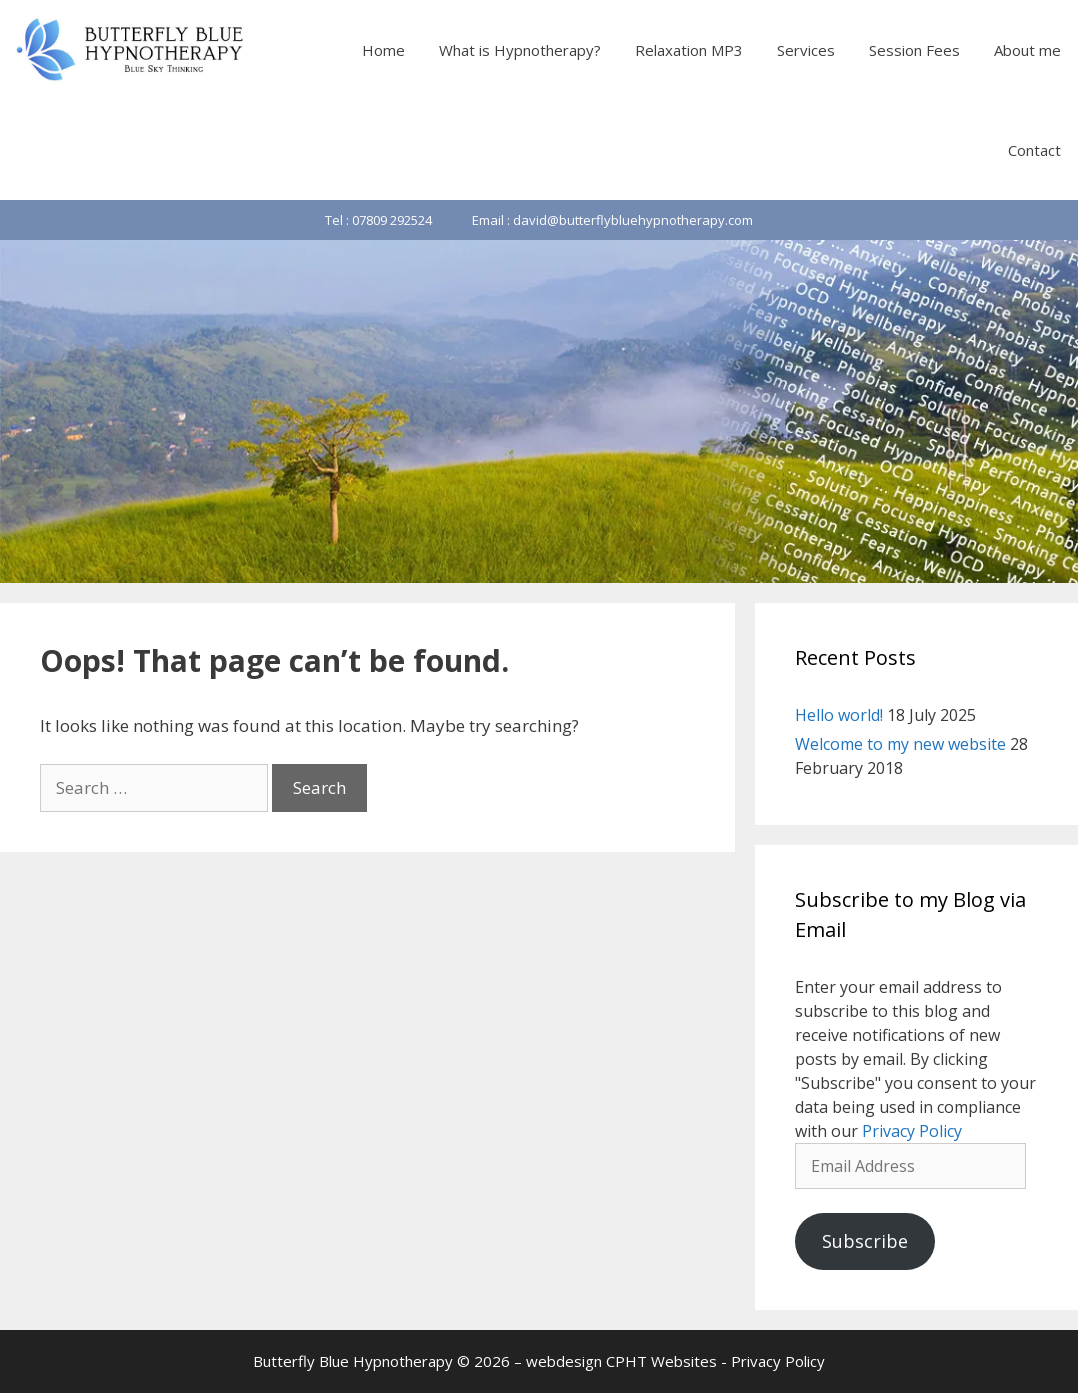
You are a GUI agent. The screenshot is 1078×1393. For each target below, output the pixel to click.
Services (806, 50)
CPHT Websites (661, 1361)
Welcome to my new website (900, 744)
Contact (1034, 150)
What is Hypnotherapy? (520, 50)
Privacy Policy (912, 1131)
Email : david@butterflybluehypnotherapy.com (612, 220)
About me (1027, 50)
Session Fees (914, 50)
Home (383, 50)
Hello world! (839, 715)
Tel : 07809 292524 (378, 220)
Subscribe (865, 1241)
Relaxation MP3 (689, 50)
